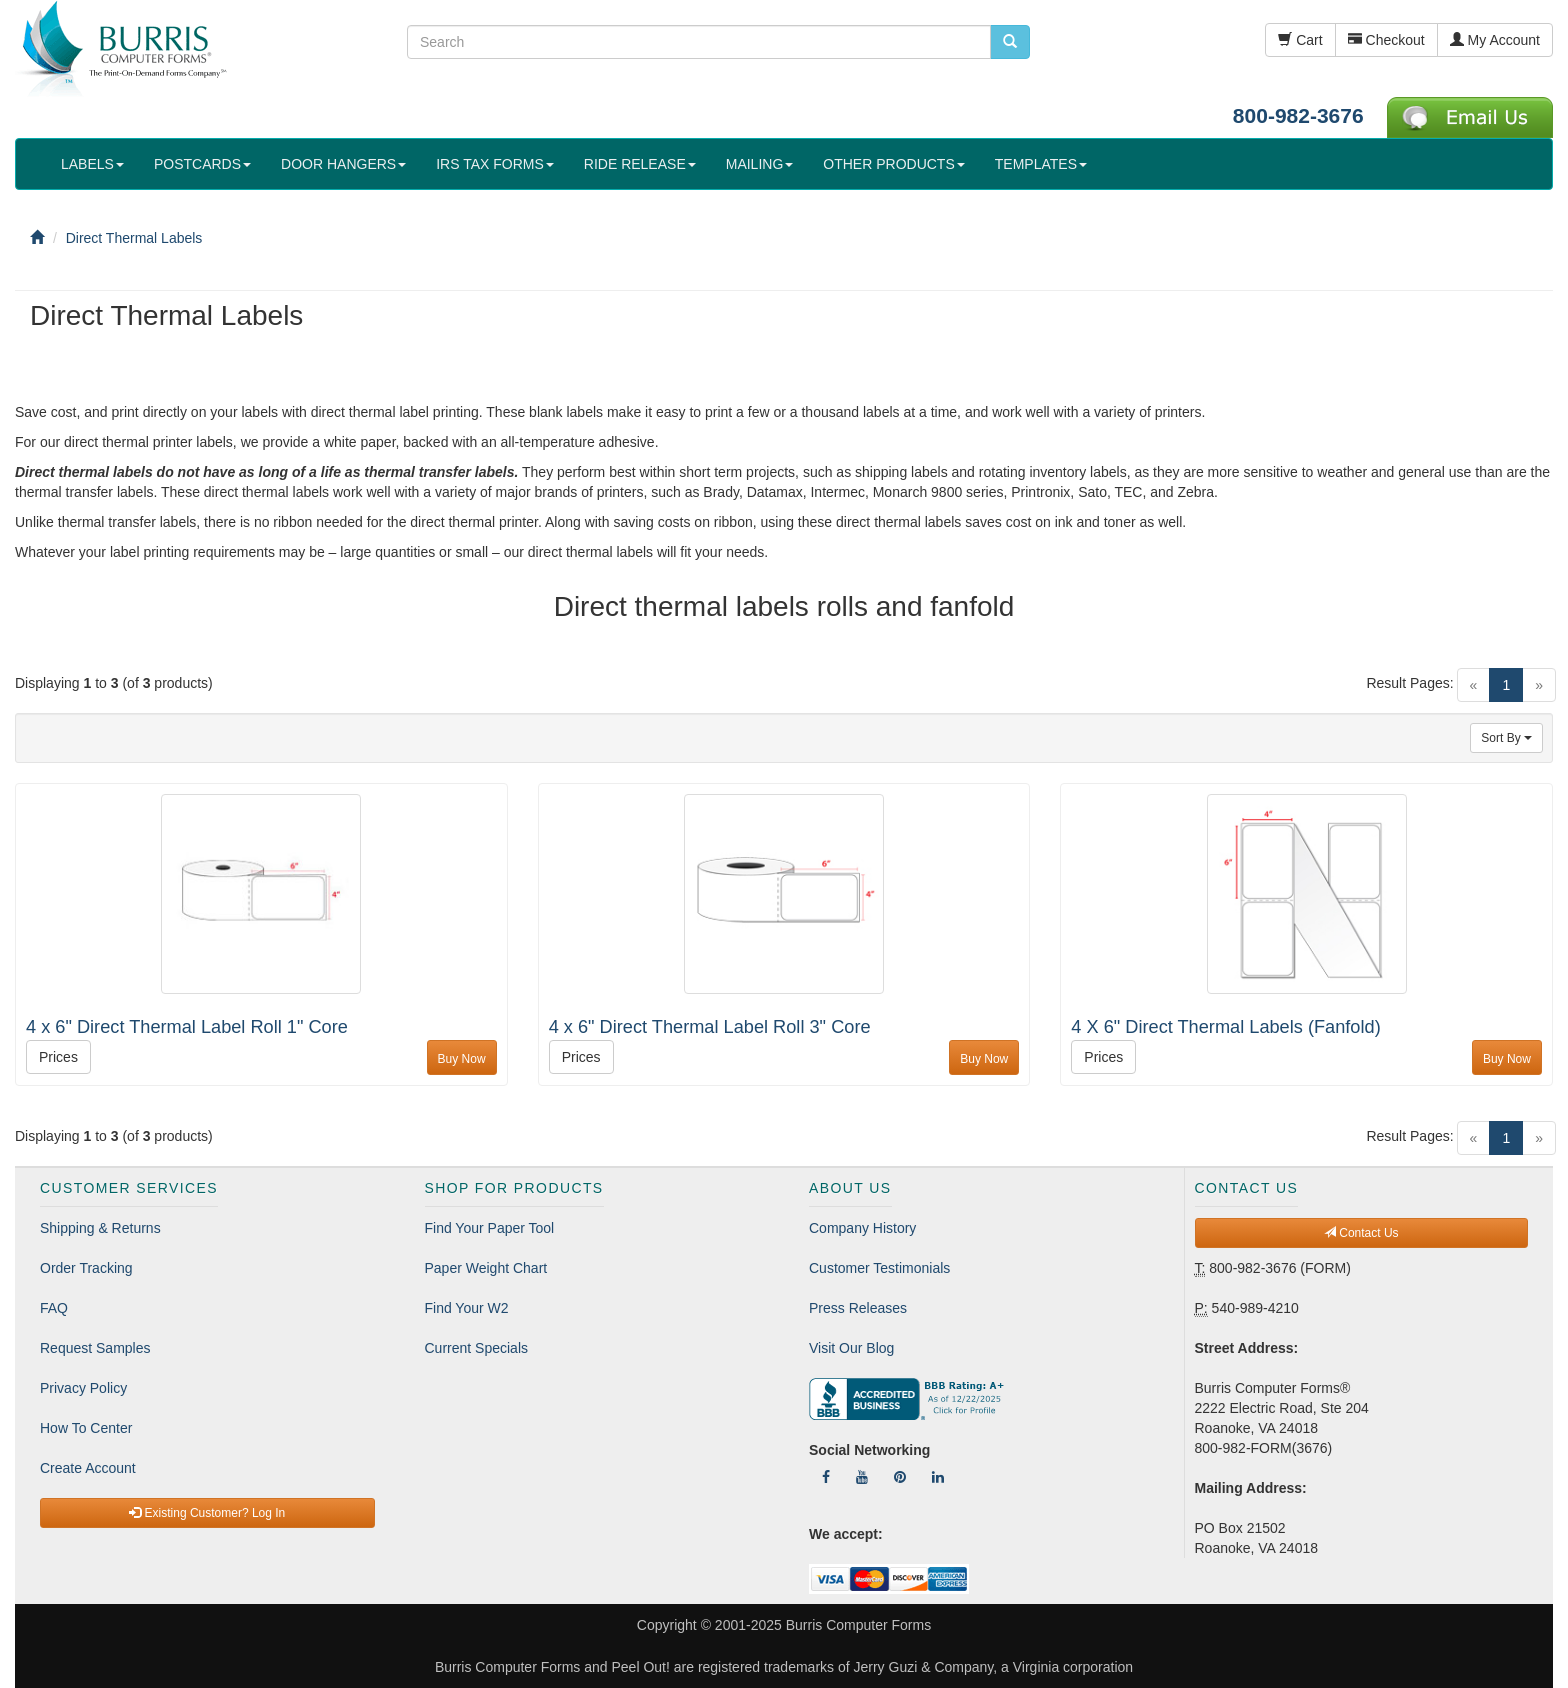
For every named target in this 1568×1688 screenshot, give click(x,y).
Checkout (1386, 40)
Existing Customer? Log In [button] (207, 1513)
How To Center (86, 1428)
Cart (1300, 40)
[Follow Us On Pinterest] (900, 1477)
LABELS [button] (92, 164)
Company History (862, 1228)
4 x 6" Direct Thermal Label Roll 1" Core (187, 1027)
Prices (58, 1057)
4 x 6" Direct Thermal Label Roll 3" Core (710, 1027)
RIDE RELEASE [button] (640, 164)
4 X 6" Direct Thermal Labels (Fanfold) (1225, 1027)
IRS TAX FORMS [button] (495, 164)
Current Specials (477, 1348)
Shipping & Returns (100, 1228)
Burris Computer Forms (858, 1625)
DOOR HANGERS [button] (343, 164)
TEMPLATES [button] (1041, 164)
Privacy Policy (83, 1388)
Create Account (88, 1468)
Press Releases (858, 1308)
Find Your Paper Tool (490, 1228)
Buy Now (462, 1059)
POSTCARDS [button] (202, 164)
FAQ (54, 1308)
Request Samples (95, 1348)
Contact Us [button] (1361, 1233)
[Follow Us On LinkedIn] (938, 1477)
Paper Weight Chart (486, 1268)
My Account (1495, 40)
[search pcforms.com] (1010, 42)
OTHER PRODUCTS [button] (893, 164)
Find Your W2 (467, 1308)
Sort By (1506, 738)
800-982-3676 (1298, 115)
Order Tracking (86, 1268)
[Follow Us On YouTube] (862, 1477)
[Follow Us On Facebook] (826, 1477)
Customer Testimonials (879, 1268)
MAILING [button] (760, 164)
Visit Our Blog (851, 1348)
